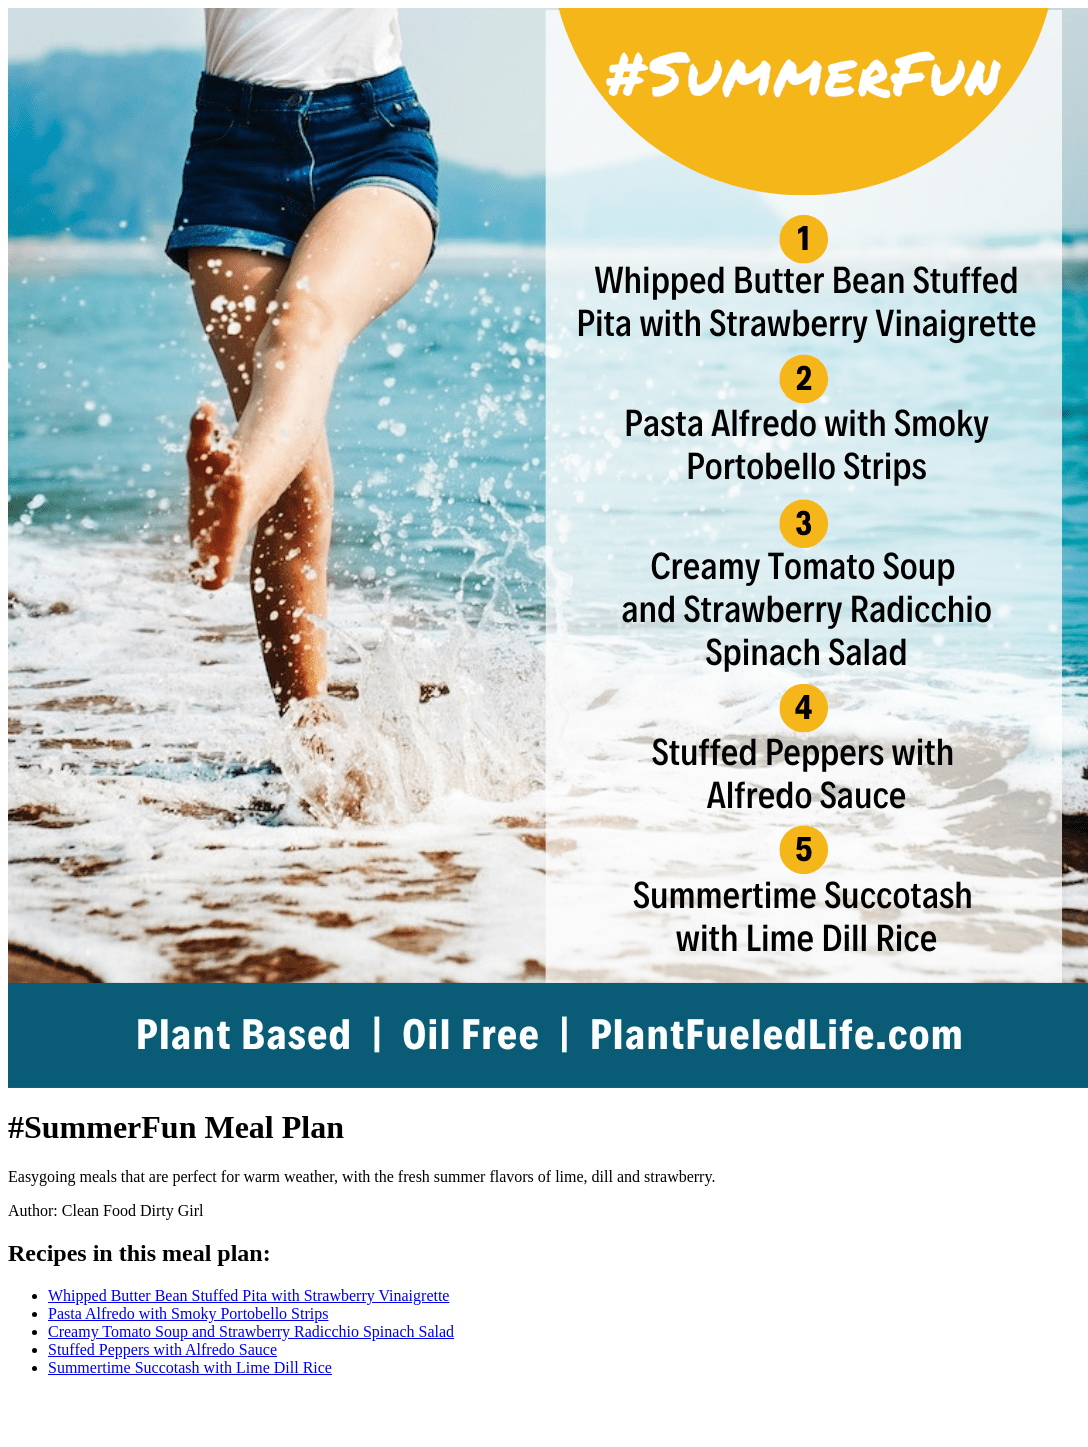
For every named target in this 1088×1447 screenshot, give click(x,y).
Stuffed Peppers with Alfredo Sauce (162, 1349)
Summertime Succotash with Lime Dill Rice (190, 1367)
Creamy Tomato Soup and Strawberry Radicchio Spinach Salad (251, 1331)
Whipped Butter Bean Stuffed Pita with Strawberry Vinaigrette (248, 1295)
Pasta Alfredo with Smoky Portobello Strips (188, 1313)
